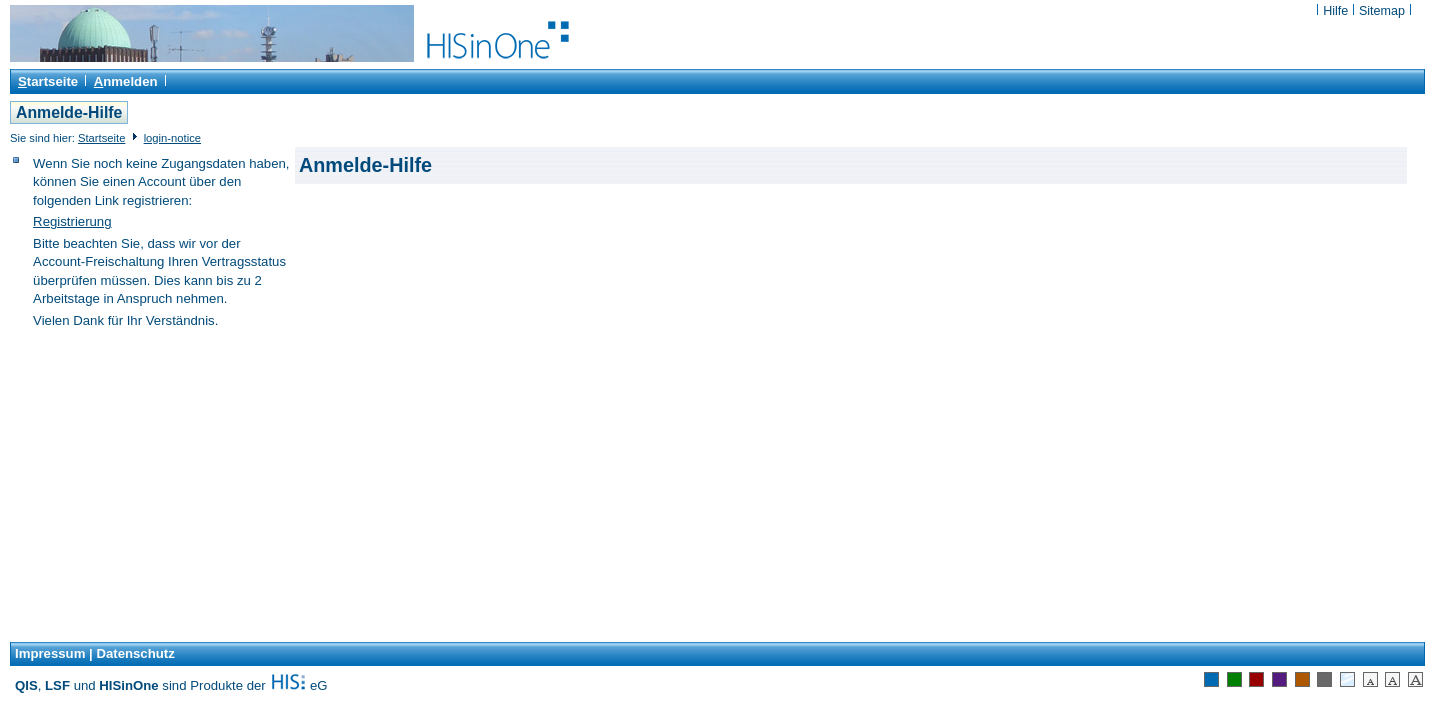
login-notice (172, 138)
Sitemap (1382, 11)
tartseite (48, 81)
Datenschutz (135, 653)
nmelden (126, 81)
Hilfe (1337, 11)
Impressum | (54, 653)
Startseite (101, 138)
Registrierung (72, 221)
